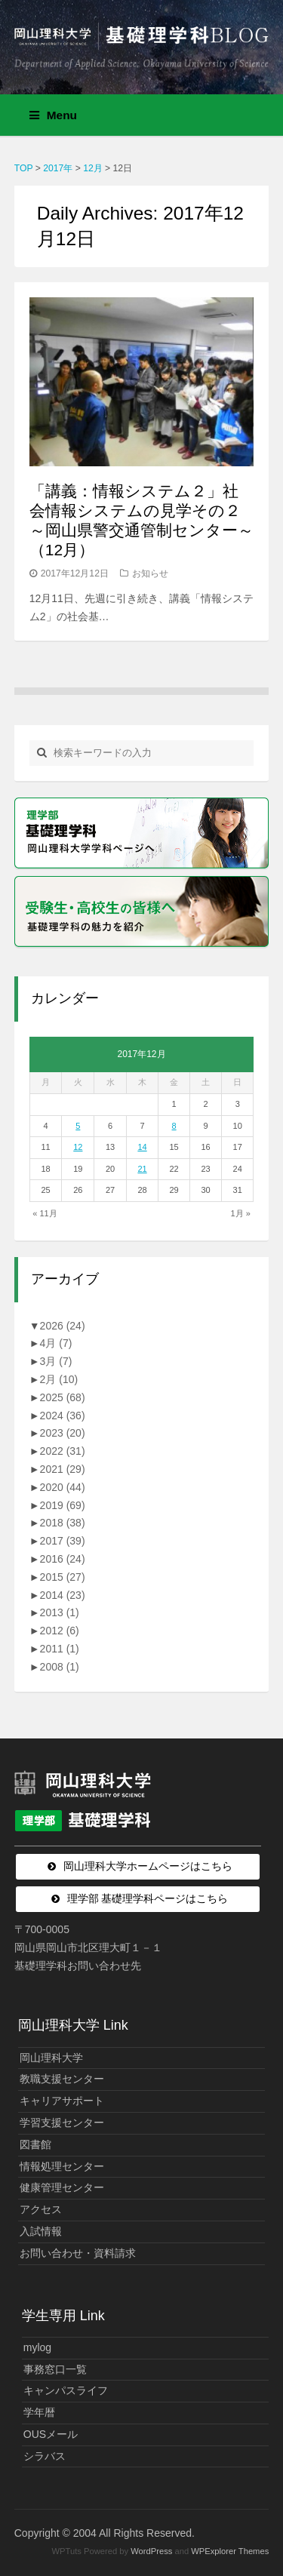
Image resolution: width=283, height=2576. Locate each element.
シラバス (44, 2456)
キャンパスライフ (65, 2390)
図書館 (35, 2144)
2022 (62, 1451)
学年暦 (39, 2412)
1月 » (240, 1213)
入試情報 (41, 2231)
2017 (62, 1541)
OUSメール (50, 2434)
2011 (59, 1649)
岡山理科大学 (51, 2058)
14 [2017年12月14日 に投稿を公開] (141, 1146)
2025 (62, 1397)
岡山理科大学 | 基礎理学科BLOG (141, 41)
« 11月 (44, 1213)
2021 (62, 1469)
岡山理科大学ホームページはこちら (147, 1866)
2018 (62, 1523)
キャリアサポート (62, 2101)
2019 (62, 1505)
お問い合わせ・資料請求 (78, 2253)
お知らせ (150, 573)
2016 (62, 1559)
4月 (56, 1343)
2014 (62, 1595)
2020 (62, 1487)
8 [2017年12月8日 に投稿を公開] (174, 1125)
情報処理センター (62, 2166)
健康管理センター (62, 2187)
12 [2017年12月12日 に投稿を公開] (77, 1146)
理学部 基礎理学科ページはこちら (148, 1898)
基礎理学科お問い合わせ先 (77, 1966)
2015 (62, 1577)
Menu (53, 115)
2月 (59, 1379)
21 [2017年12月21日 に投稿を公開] (141, 1168)
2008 (59, 1667)
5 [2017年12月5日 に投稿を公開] (77, 1125)
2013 (59, 1612)
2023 (62, 1433)
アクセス (41, 2209)
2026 (62, 1326)
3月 (56, 1361)
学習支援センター (62, 2122)
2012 (59, 1631)
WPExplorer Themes (230, 2551)
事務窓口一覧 (55, 2369)
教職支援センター (62, 2079)
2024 (62, 1415)
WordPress (151, 2551)
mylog (37, 2347)
